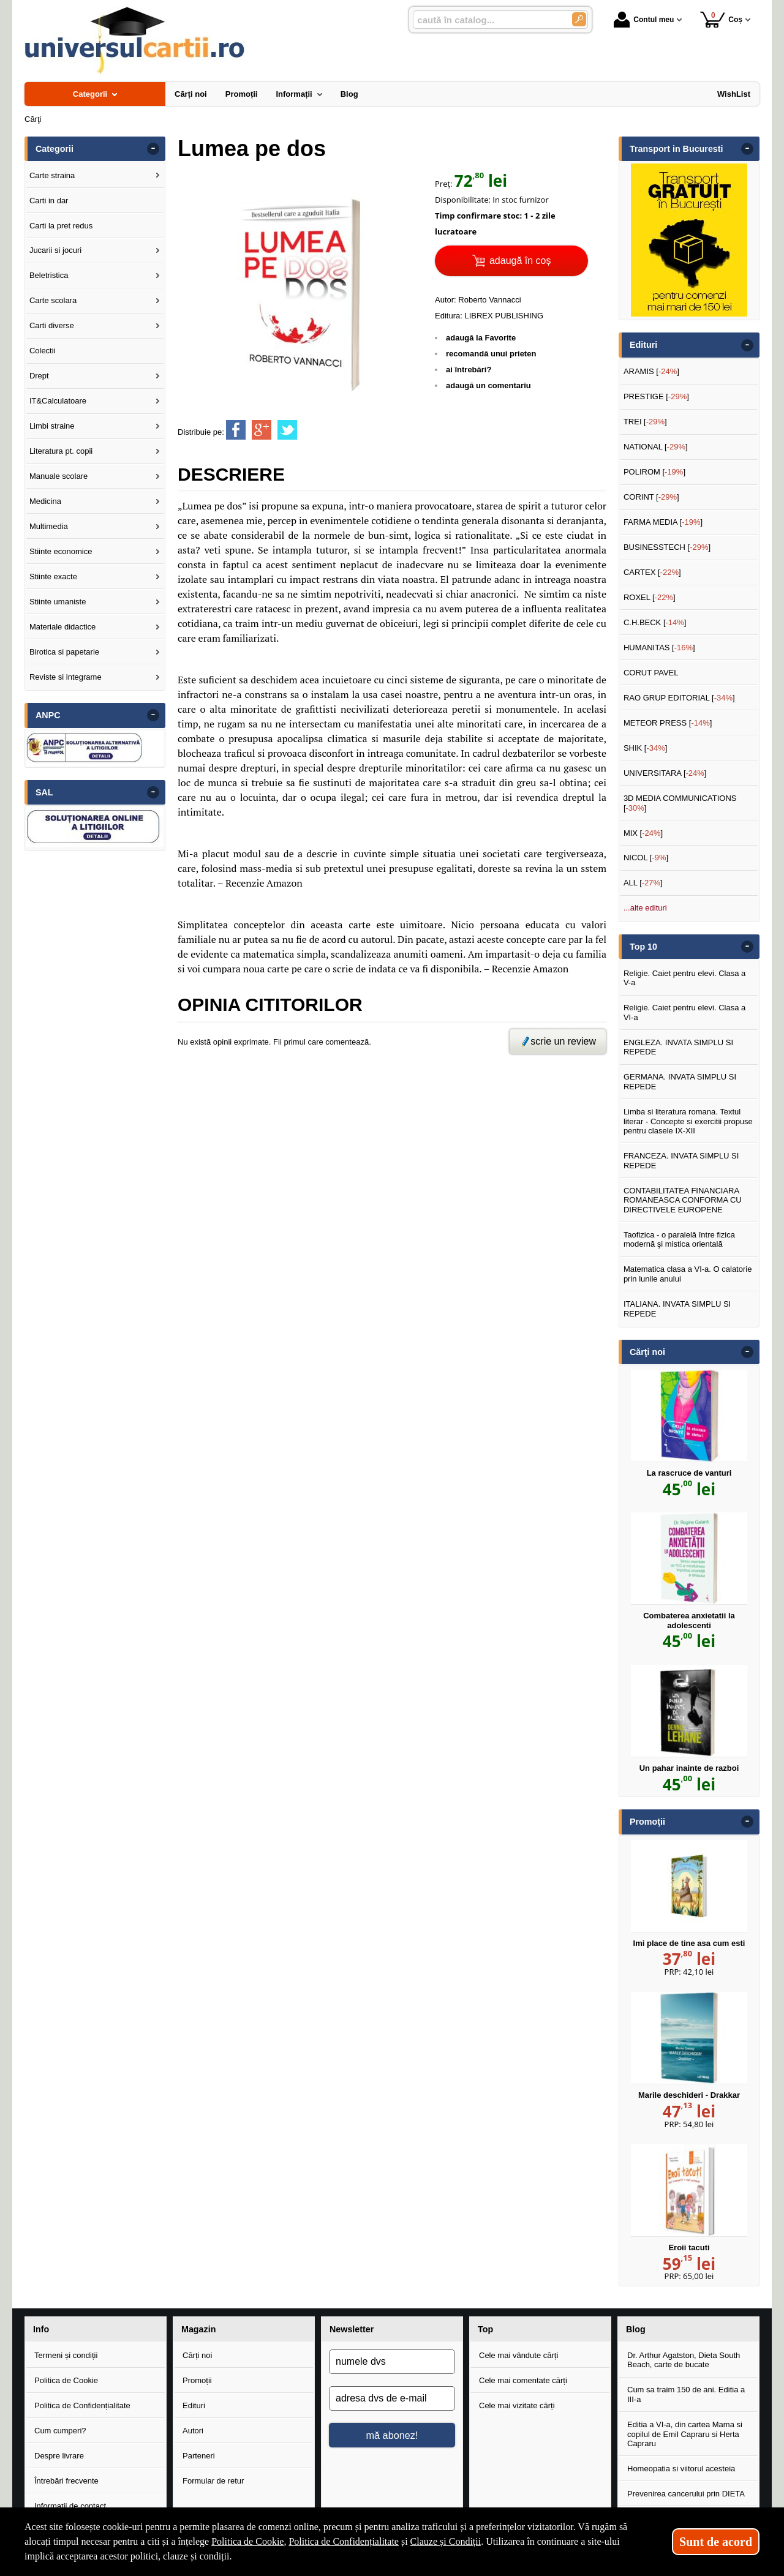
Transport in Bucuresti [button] (676, 149)
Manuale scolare (58, 476)
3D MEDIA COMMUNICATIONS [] (680, 803)
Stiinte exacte (53, 576)
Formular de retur (213, 2480)
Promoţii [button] (647, 1822)
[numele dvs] (392, 2361)
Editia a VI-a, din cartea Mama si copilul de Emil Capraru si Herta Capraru (684, 2434)
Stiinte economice (60, 551)
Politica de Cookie (66, 2380)
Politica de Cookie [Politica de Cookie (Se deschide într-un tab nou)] (247, 2541)
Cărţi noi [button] (647, 1352)
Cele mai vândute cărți (518, 2355)
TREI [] (645, 421)
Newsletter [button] (352, 2329)
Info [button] (41, 2329)
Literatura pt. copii (60, 451)
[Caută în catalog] (579, 19)
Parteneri (199, 2455)
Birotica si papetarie (64, 651)
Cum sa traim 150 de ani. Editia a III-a (686, 2394)
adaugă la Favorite (481, 337)
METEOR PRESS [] (668, 722)
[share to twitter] (287, 430)
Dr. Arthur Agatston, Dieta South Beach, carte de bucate (683, 2360)
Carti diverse (51, 325)
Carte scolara (53, 300)
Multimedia (48, 526)
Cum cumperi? (60, 2430)
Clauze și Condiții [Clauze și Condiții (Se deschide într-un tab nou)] (445, 2541)
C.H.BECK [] (655, 622)
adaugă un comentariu (488, 385)
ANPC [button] (48, 715)
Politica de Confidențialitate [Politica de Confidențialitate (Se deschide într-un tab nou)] (343, 2541)
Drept (39, 375)
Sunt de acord (715, 2541)
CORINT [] (651, 496)
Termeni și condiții (65, 2355)
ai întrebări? (468, 369)
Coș (721, 19)
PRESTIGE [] (656, 396)
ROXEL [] (650, 597)
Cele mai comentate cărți (523, 2380)
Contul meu (644, 20)
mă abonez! (392, 2435)
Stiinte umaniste (57, 601)
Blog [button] (636, 2329)
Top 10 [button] (643, 947)
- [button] (153, 149)
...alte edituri (645, 907)
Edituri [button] (643, 345)
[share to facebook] (236, 430)
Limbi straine (52, 425)
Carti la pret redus (60, 225)
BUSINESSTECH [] (667, 547)
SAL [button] (44, 792)
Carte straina (52, 175)
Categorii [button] (55, 149)
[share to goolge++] (261, 430)
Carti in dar (49, 200)
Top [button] (485, 2329)
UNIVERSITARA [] (665, 773)
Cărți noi (197, 2355)
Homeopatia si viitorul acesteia (681, 2468)
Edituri (194, 2405)
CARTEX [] (652, 572)
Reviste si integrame (65, 677)
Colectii (42, 350)
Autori (193, 2430)
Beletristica (49, 275)
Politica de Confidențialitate (82, 2405)
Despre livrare (59, 2455)
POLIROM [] (654, 471)
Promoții (197, 2380)
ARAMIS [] (651, 371)
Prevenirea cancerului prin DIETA (686, 2493)
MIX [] (643, 833)
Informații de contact (70, 2505)
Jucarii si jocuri (55, 250)
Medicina (45, 501)
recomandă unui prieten (491, 353)
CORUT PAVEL (651, 672)
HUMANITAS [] (659, 647)
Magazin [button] (198, 2329)
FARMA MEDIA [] (663, 522)
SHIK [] (646, 748)
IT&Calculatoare (57, 400)
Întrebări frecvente (66, 2480)
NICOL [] (646, 857)
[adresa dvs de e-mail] (392, 2398)
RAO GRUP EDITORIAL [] (679, 697)
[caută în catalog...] (487, 20)
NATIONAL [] (656, 446)
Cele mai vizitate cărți (517, 2405)
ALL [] (643, 882)
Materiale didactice (62, 626)
